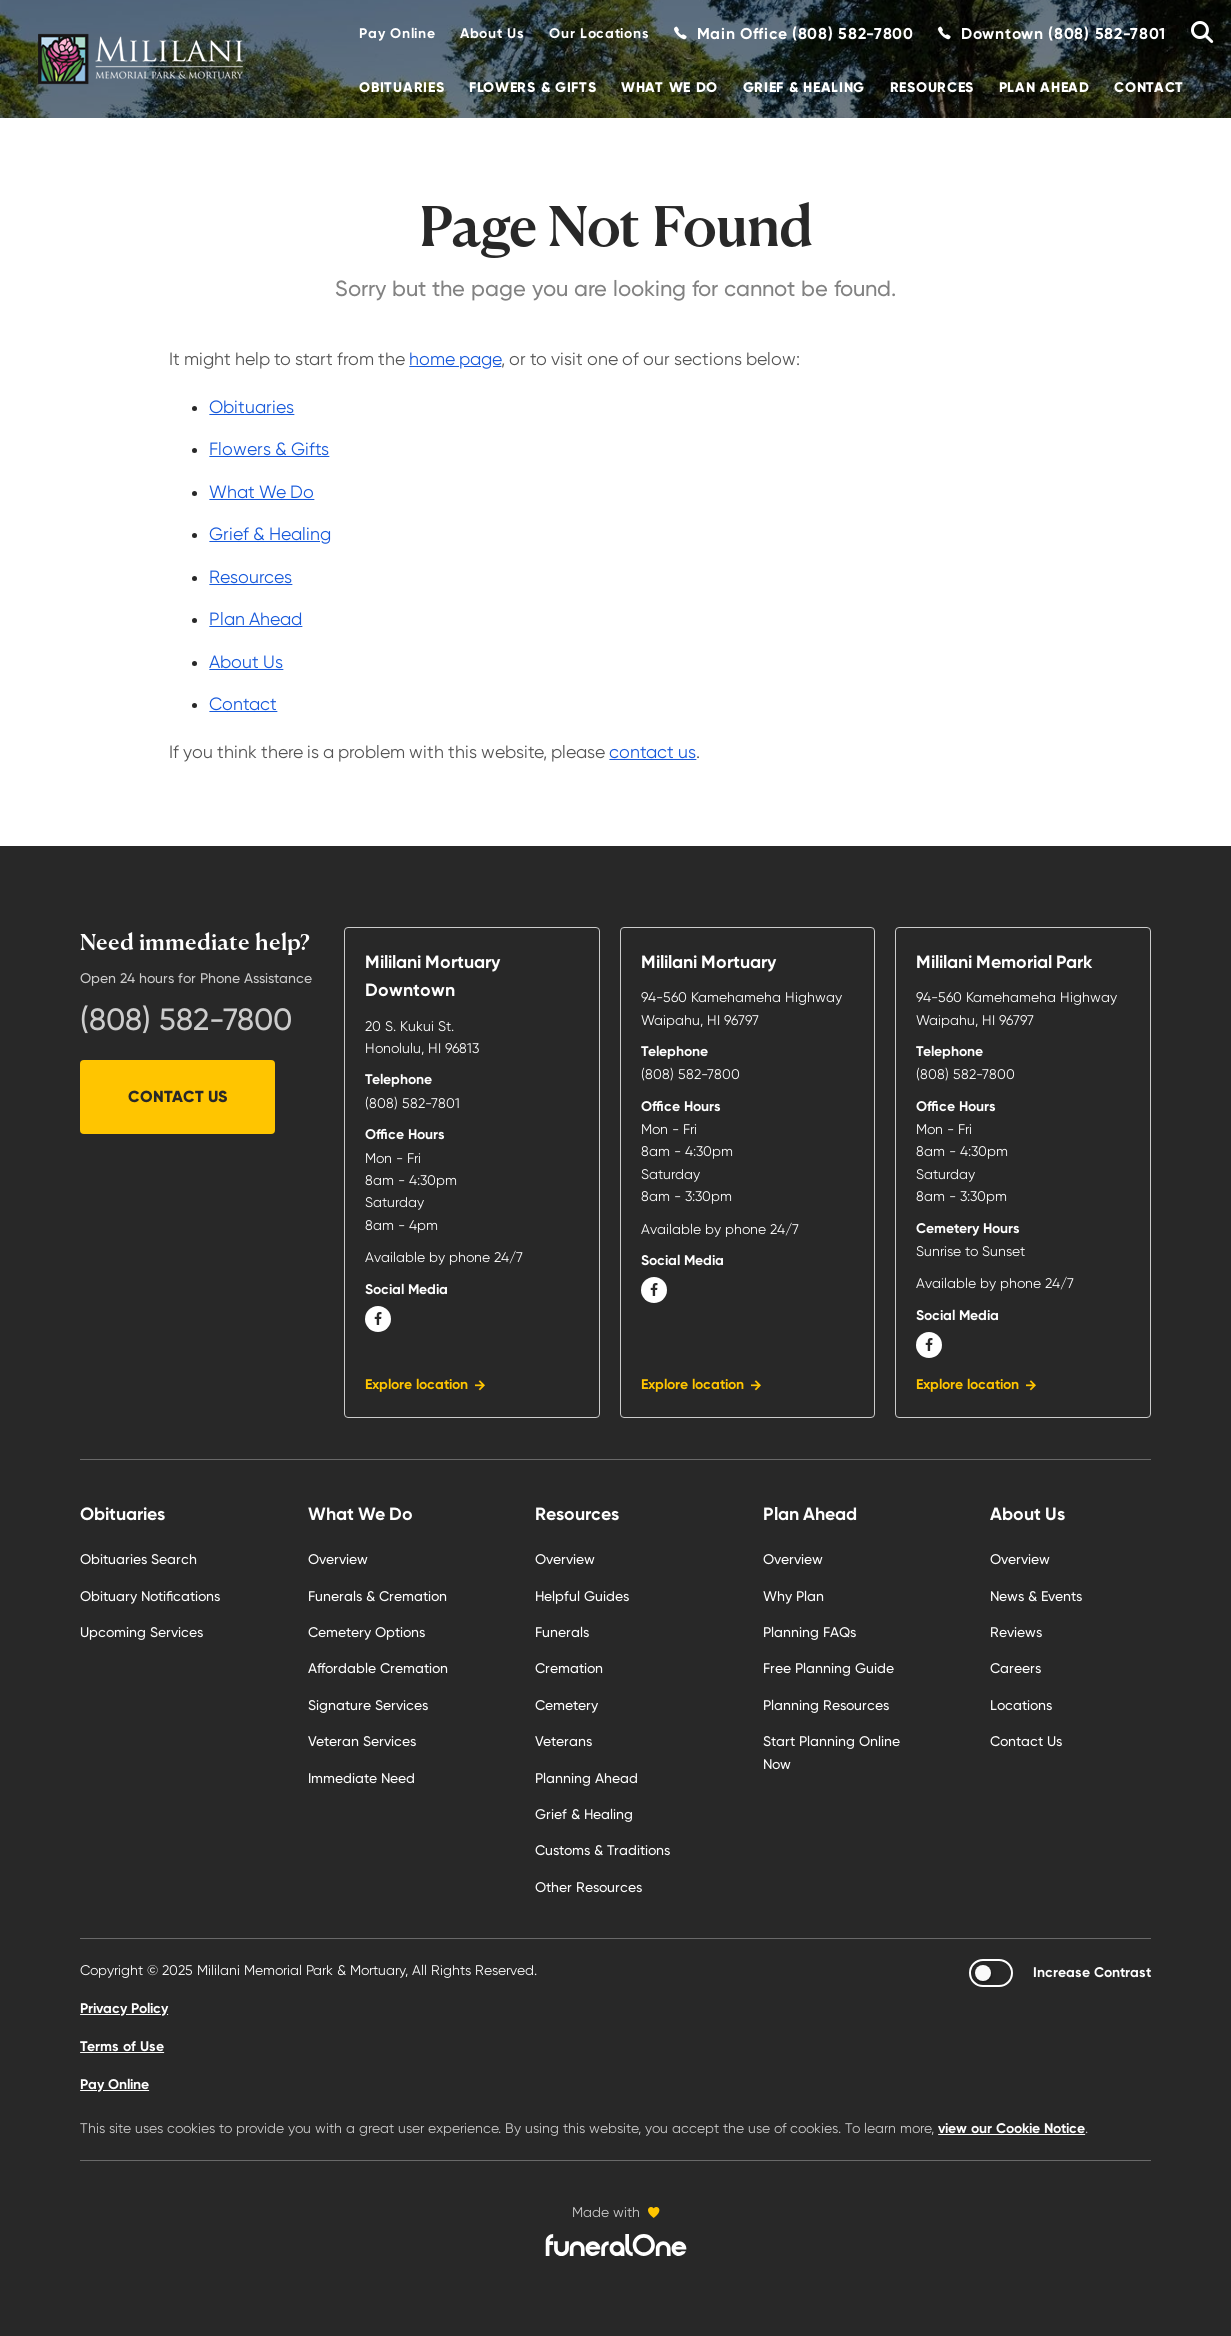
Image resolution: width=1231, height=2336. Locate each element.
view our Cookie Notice (1011, 2128)
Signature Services (368, 1705)
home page (455, 359)
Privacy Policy (124, 2008)
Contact (1149, 87)
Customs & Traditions (602, 1850)
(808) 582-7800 (186, 1019)
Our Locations (599, 33)
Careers (1015, 1668)
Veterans (563, 1741)
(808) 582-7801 (412, 1103)
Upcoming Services (141, 1632)
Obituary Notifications (150, 1596)
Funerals (562, 1632)
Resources (932, 87)
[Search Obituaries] (1194, 33)
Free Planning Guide (828, 1668)
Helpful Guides (582, 1596)
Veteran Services (362, 1741)
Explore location (416, 1384)
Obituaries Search (138, 1559)
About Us (492, 33)
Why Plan (793, 1596)
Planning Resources (826, 1705)
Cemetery (566, 1705)
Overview (338, 1559)
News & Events (1036, 1596)
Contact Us (177, 1096)
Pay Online (397, 33)
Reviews (1016, 1632)
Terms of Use (122, 2046)
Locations (1021, 1705)
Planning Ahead (586, 1778)
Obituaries (401, 87)
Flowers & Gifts (533, 87)
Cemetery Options (366, 1632)
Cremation (569, 1668)
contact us (652, 752)
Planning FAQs (809, 1632)
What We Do (669, 87)
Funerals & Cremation (377, 1596)
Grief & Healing (804, 87)
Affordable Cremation (378, 1668)
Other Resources (588, 1887)
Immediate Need (361, 1778)
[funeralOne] (616, 2245)
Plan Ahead (1044, 87)
